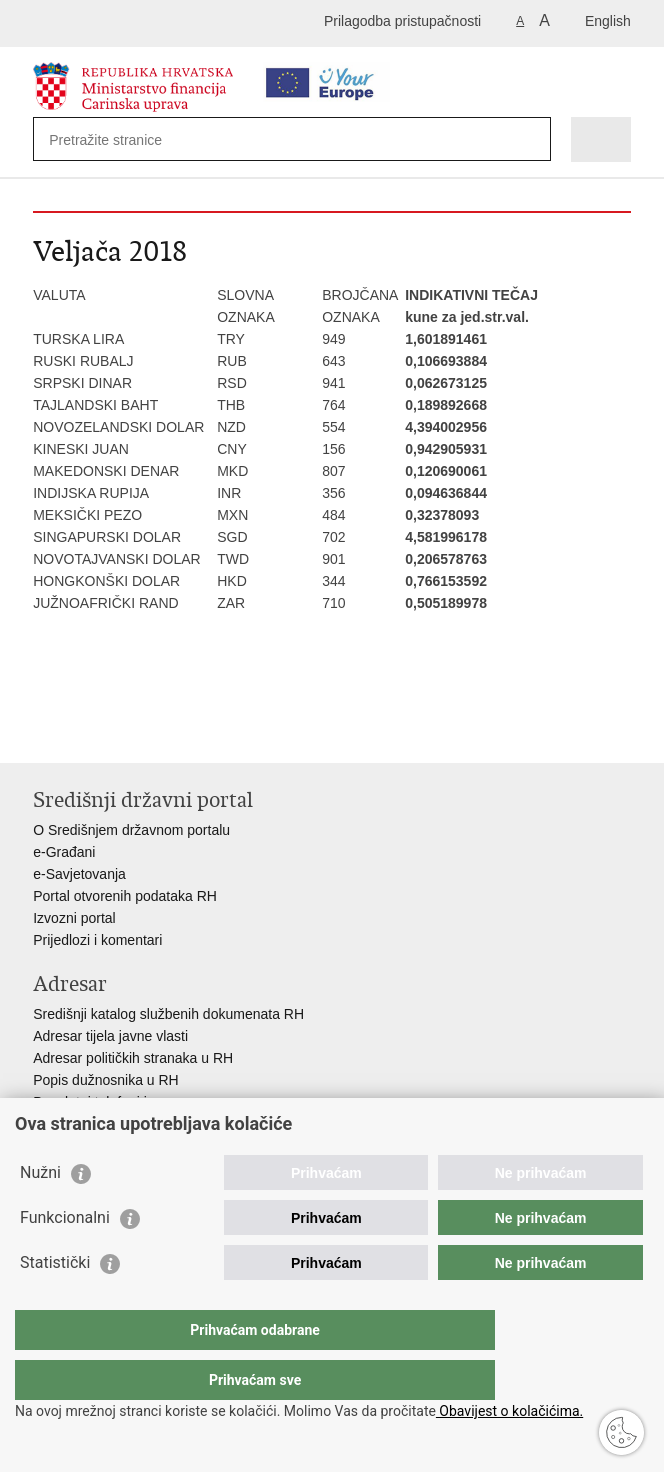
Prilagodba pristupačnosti (402, 21)
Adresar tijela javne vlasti (110, 1036)
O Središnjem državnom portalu (131, 830)
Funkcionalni (65, 1257)
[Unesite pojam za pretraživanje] (121, 139)
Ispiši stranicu (43, 731)
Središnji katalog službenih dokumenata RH (168, 1014)
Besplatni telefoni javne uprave (128, 1102)
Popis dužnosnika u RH (106, 1080)
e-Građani (64, 852)
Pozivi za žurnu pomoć (103, 1124)
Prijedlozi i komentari (97, 940)
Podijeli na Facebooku (86, 731)
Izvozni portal (74, 918)
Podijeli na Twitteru (129, 731)
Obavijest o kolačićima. (509, 1411)
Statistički (55, 1302)
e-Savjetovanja (79, 874)
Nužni (40, 1212)
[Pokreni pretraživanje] (531, 139)
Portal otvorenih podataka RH (125, 896)
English (608, 21)
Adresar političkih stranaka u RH (133, 1058)
